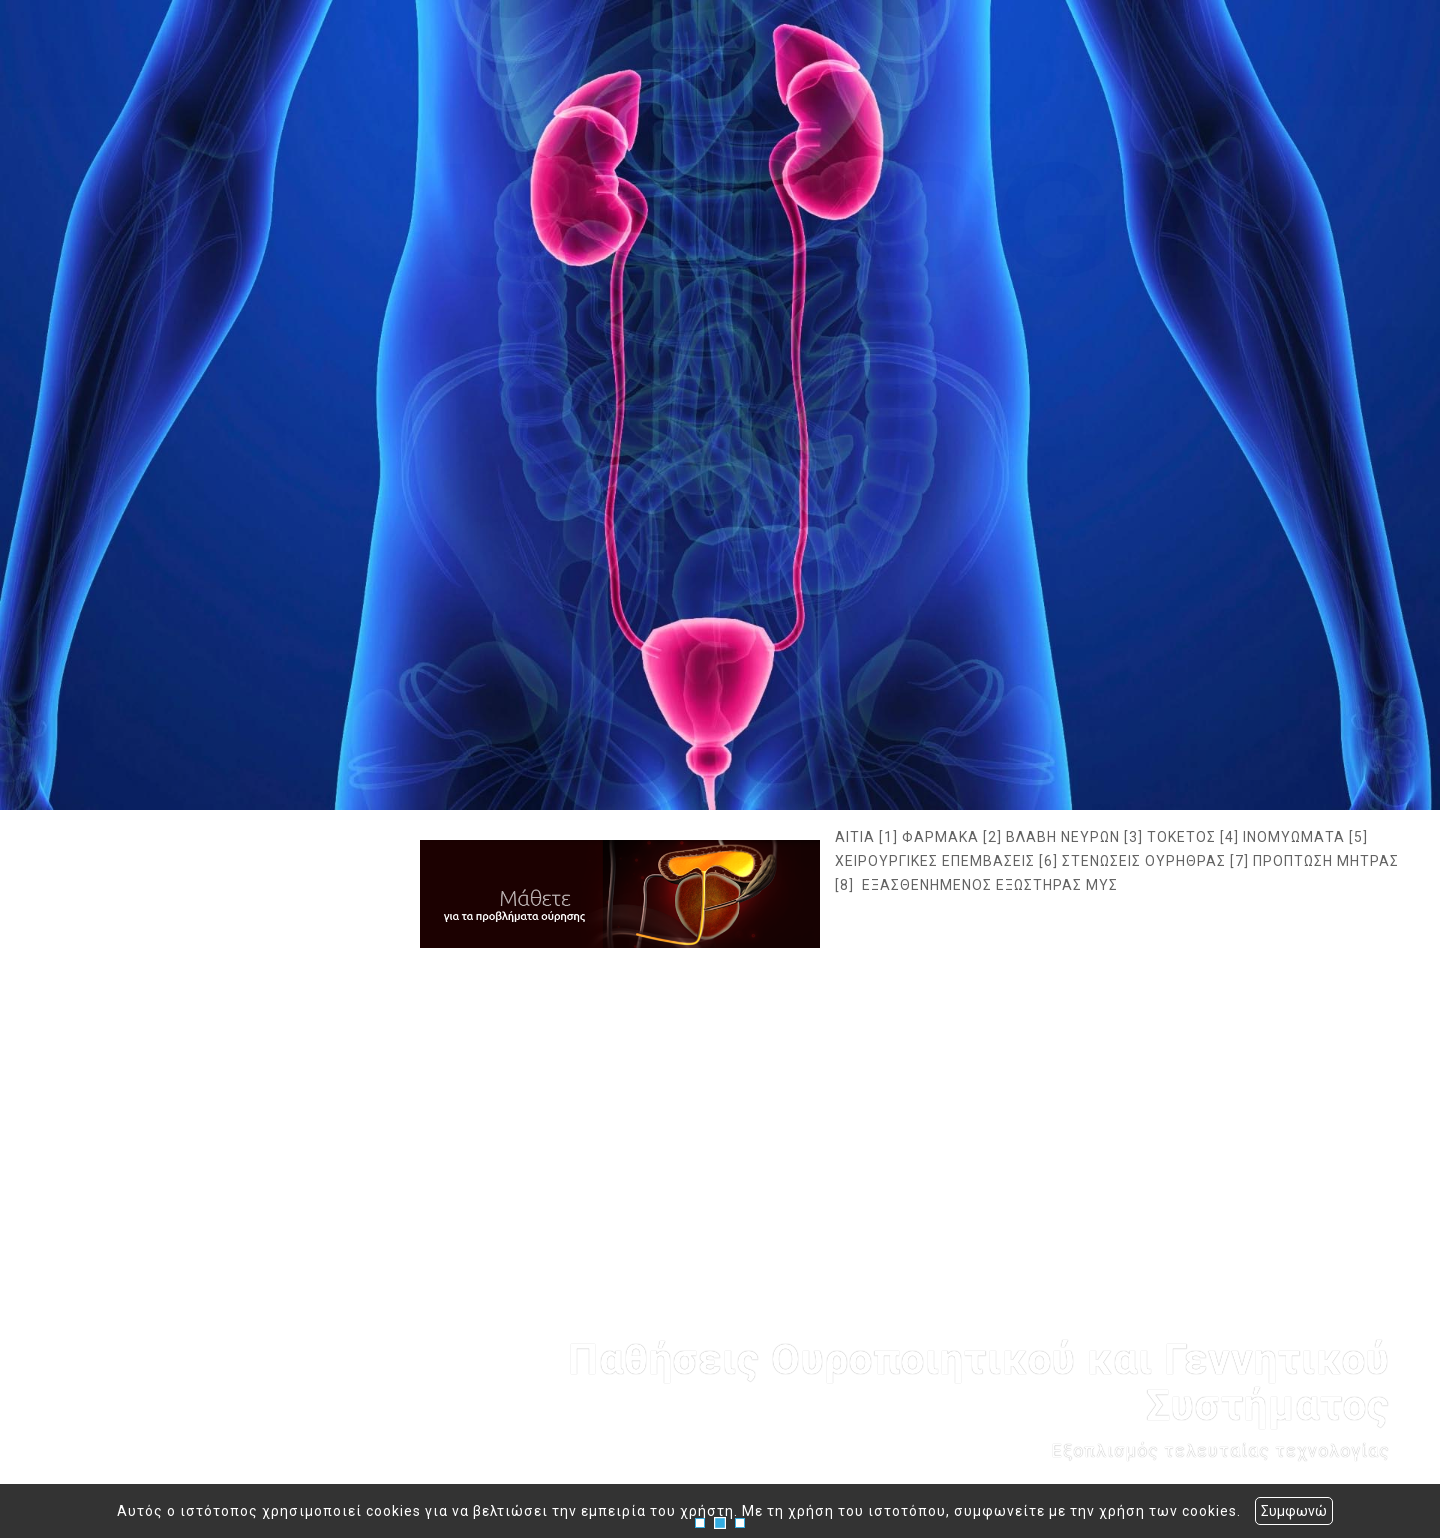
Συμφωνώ (1294, 1511)
